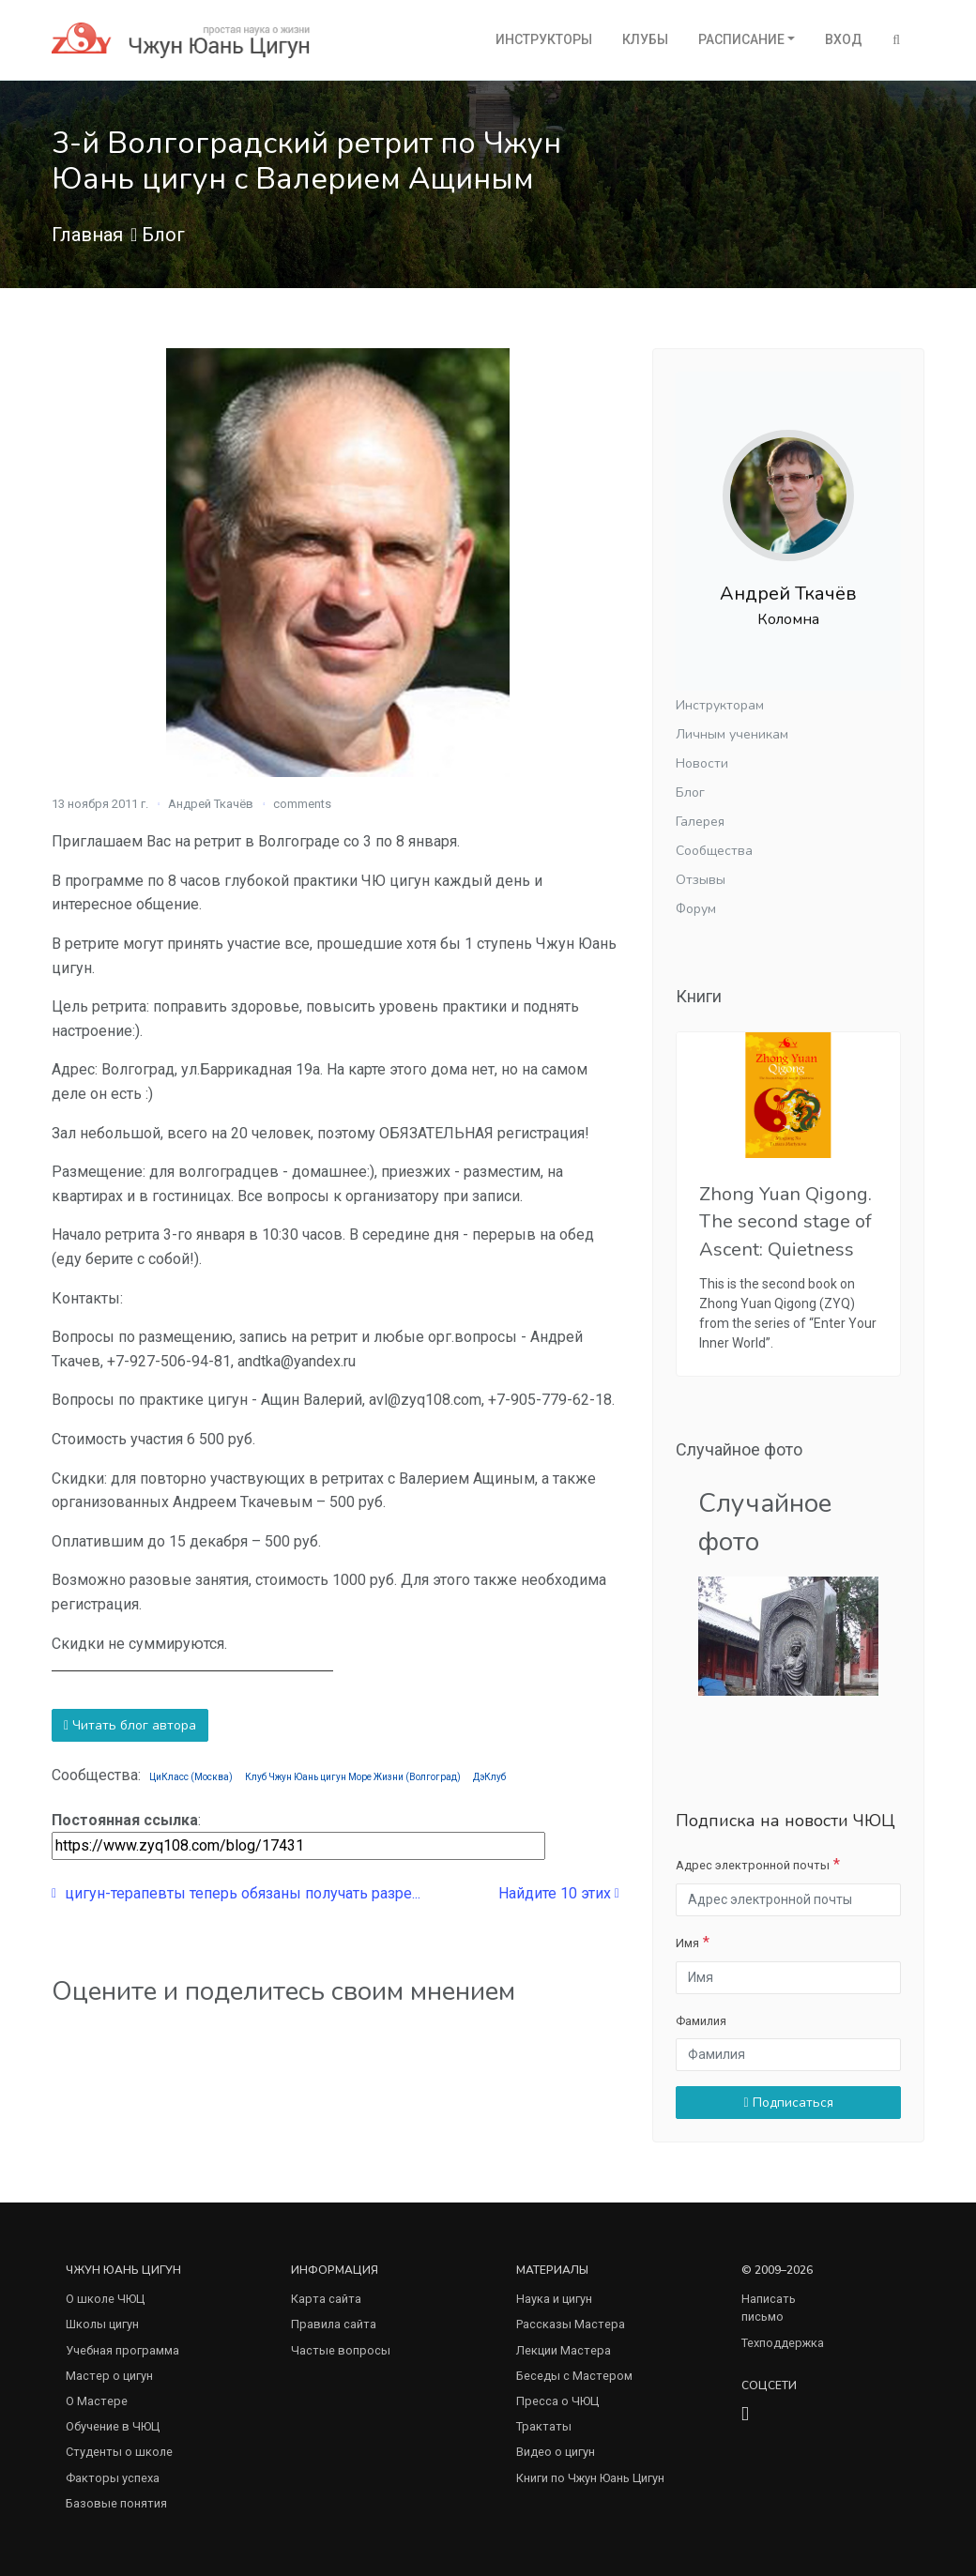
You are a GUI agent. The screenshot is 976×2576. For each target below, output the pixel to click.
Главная (87, 234)
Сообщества (714, 851)
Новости (702, 763)
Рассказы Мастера (570, 2324)
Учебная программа (122, 2350)
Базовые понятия (116, 2503)
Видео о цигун (555, 2452)
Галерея (700, 822)
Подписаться (787, 2102)
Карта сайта (326, 2299)
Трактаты (544, 2426)
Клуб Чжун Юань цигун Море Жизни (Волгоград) (353, 1777)
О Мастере (97, 2401)
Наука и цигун (554, 2299)
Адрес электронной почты (753, 1865)
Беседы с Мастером (574, 2376)
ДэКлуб (489, 1777)
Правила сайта (333, 2324)
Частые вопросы (340, 2350)
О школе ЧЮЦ (105, 2299)
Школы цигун (102, 2324)
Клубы (645, 39)
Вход (843, 39)
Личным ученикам (732, 734)
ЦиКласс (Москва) (191, 1777)
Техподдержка (782, 2343)
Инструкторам (720, 705)
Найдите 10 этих (558, 1893)
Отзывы (700, 880)
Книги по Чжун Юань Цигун (590, 2478)
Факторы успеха (113, 2478)
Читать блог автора (130, 1725)
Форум (696, 909)
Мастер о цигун (109, 2376)
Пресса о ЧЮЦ (557, 2401)
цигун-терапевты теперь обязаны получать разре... (236, 1893)
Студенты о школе (119, 2452)
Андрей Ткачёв (210, 804)
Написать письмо (768, 2308)
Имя (687, 1943)
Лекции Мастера (563, 2350)
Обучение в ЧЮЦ (113, 2426)
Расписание (741, 39)
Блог (163, 234)
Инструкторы (544, 39)
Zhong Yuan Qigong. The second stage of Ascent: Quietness (785, 1221)
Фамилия (701, 2021)
